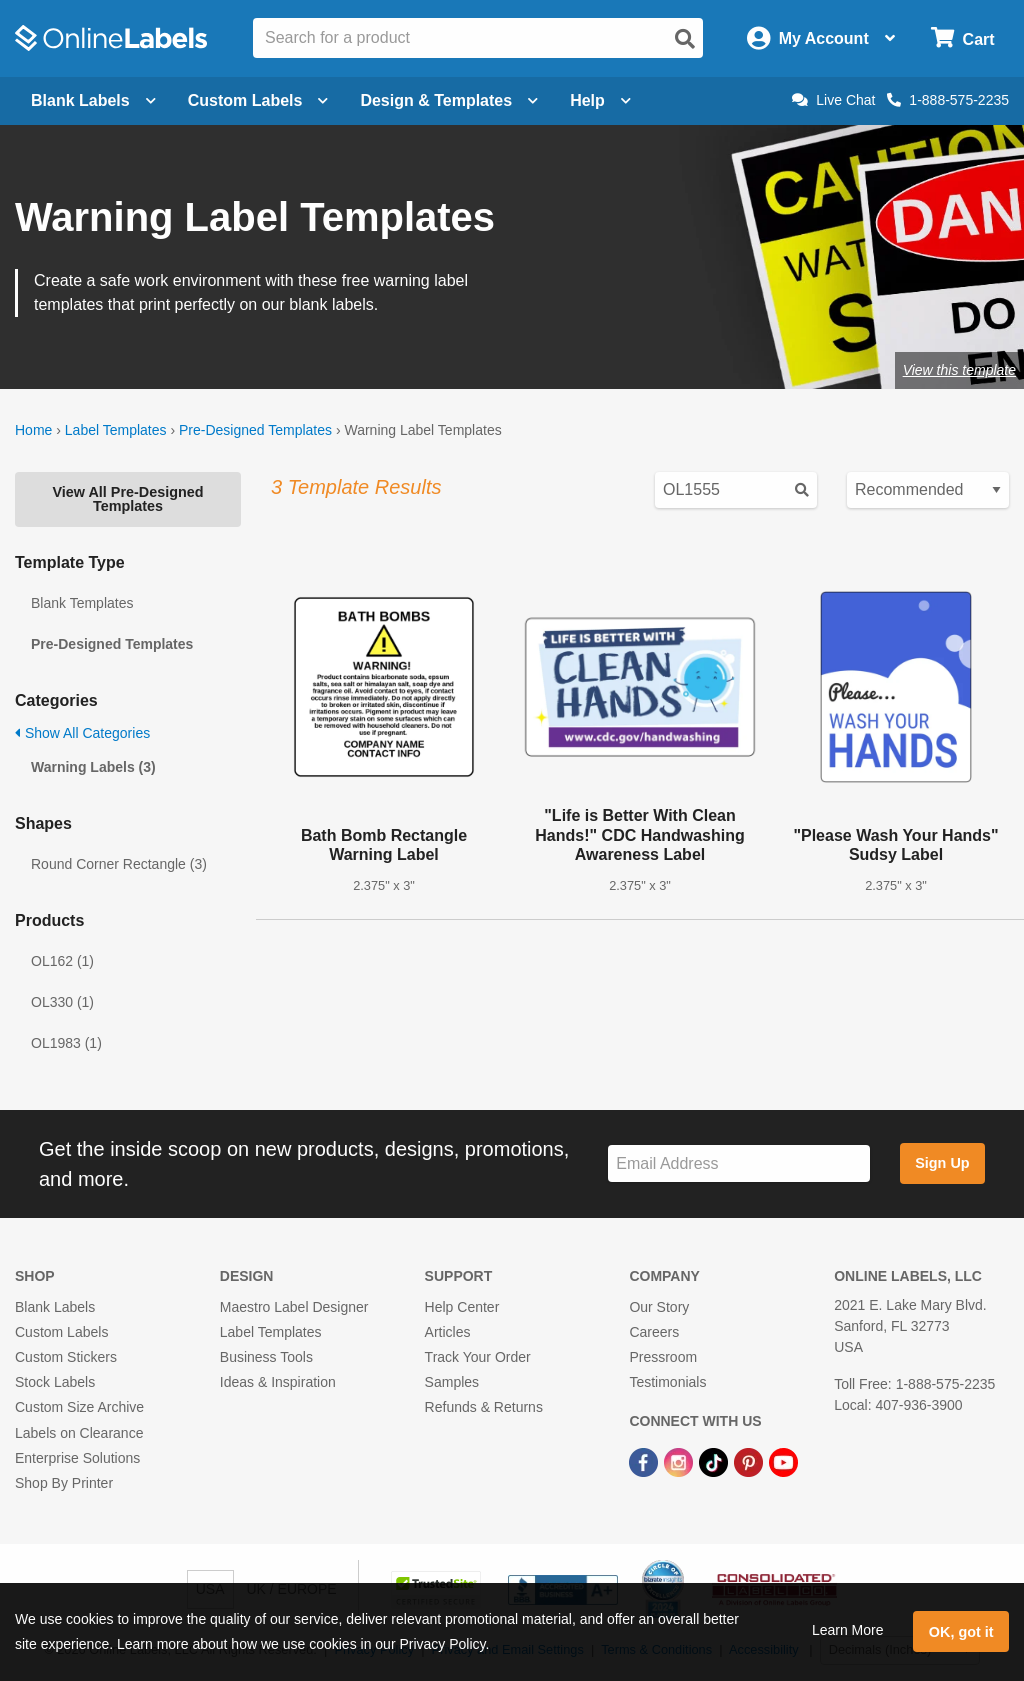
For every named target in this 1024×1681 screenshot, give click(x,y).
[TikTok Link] (715, 1462)
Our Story (659, 1307)
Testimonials (667, 1382)
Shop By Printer (64, 1483)
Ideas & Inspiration (278, 1382)
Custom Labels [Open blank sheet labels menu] (258, 100)
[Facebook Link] (645, 1462)
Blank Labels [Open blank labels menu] (93, 100)
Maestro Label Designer (294, 1307)
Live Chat (833, 100)
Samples (452, 1382)
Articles (448, 1332)
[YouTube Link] (783, 1462)
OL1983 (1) (66, 1043)
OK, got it (961, 1632)
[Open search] (685, 39)
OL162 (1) (62, 961)
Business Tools (266, 1357)
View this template (959, 370)
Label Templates (116, 430)
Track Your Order (478, 1357)
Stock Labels (55, 1382)
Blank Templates (82, 603)
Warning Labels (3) (93, 767)
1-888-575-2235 (948, 100)
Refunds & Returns (484, 1407)
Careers (654, 1332)
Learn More (848, 1630)
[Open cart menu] (962, 38)
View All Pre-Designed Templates (127, 499)
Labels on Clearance (79, 1433)
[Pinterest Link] (750, 1462)
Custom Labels (61, 1332)
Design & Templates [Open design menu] (449, 100)
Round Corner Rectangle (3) (119, 864)
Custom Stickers (66, 1357)
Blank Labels (55, 1307)
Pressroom (663, 1357)
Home (33, 430)
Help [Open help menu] (600, 100)
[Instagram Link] (680, 1462)
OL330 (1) (62, 1002)
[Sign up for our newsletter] (739, 1163)
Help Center (462, 1307)
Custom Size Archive (79, 1407)
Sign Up (942, 1163)
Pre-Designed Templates (255, 430)
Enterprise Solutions (77, 1458)
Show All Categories (82, 733)
